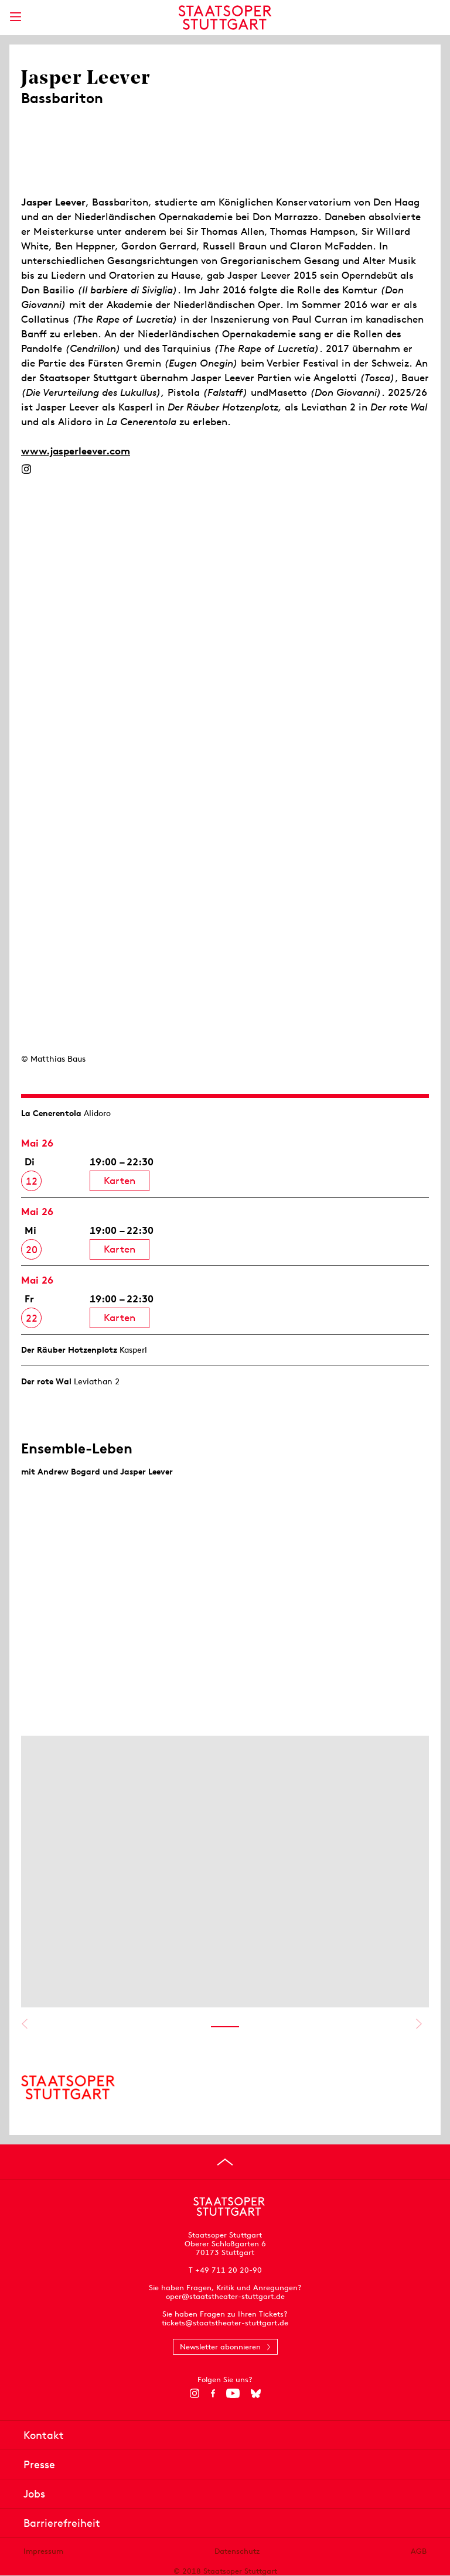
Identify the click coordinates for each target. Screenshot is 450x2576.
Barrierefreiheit (61, 2523)
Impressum (43, 2551)
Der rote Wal (46, 1381)
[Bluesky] (256, 2393)
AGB (419, 2551)
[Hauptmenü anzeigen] (15, 16)
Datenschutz (237, 2551)
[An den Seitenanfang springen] (225, 2162)
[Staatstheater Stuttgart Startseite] (225, 17)
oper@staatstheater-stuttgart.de (225, 2296)
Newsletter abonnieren (220, 2347)
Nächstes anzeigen (418, 2024)
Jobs (34, 2493)
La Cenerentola (51, 1113)
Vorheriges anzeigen (24, 2024)
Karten (119, 1180)
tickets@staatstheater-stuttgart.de (225, 2323)
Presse (39, 2464)
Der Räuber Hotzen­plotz (69, 1350)
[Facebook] (213, 2393)
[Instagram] (26, 469)
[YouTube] (233, 2393)
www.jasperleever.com (75, 450)
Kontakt (43, 2435)
